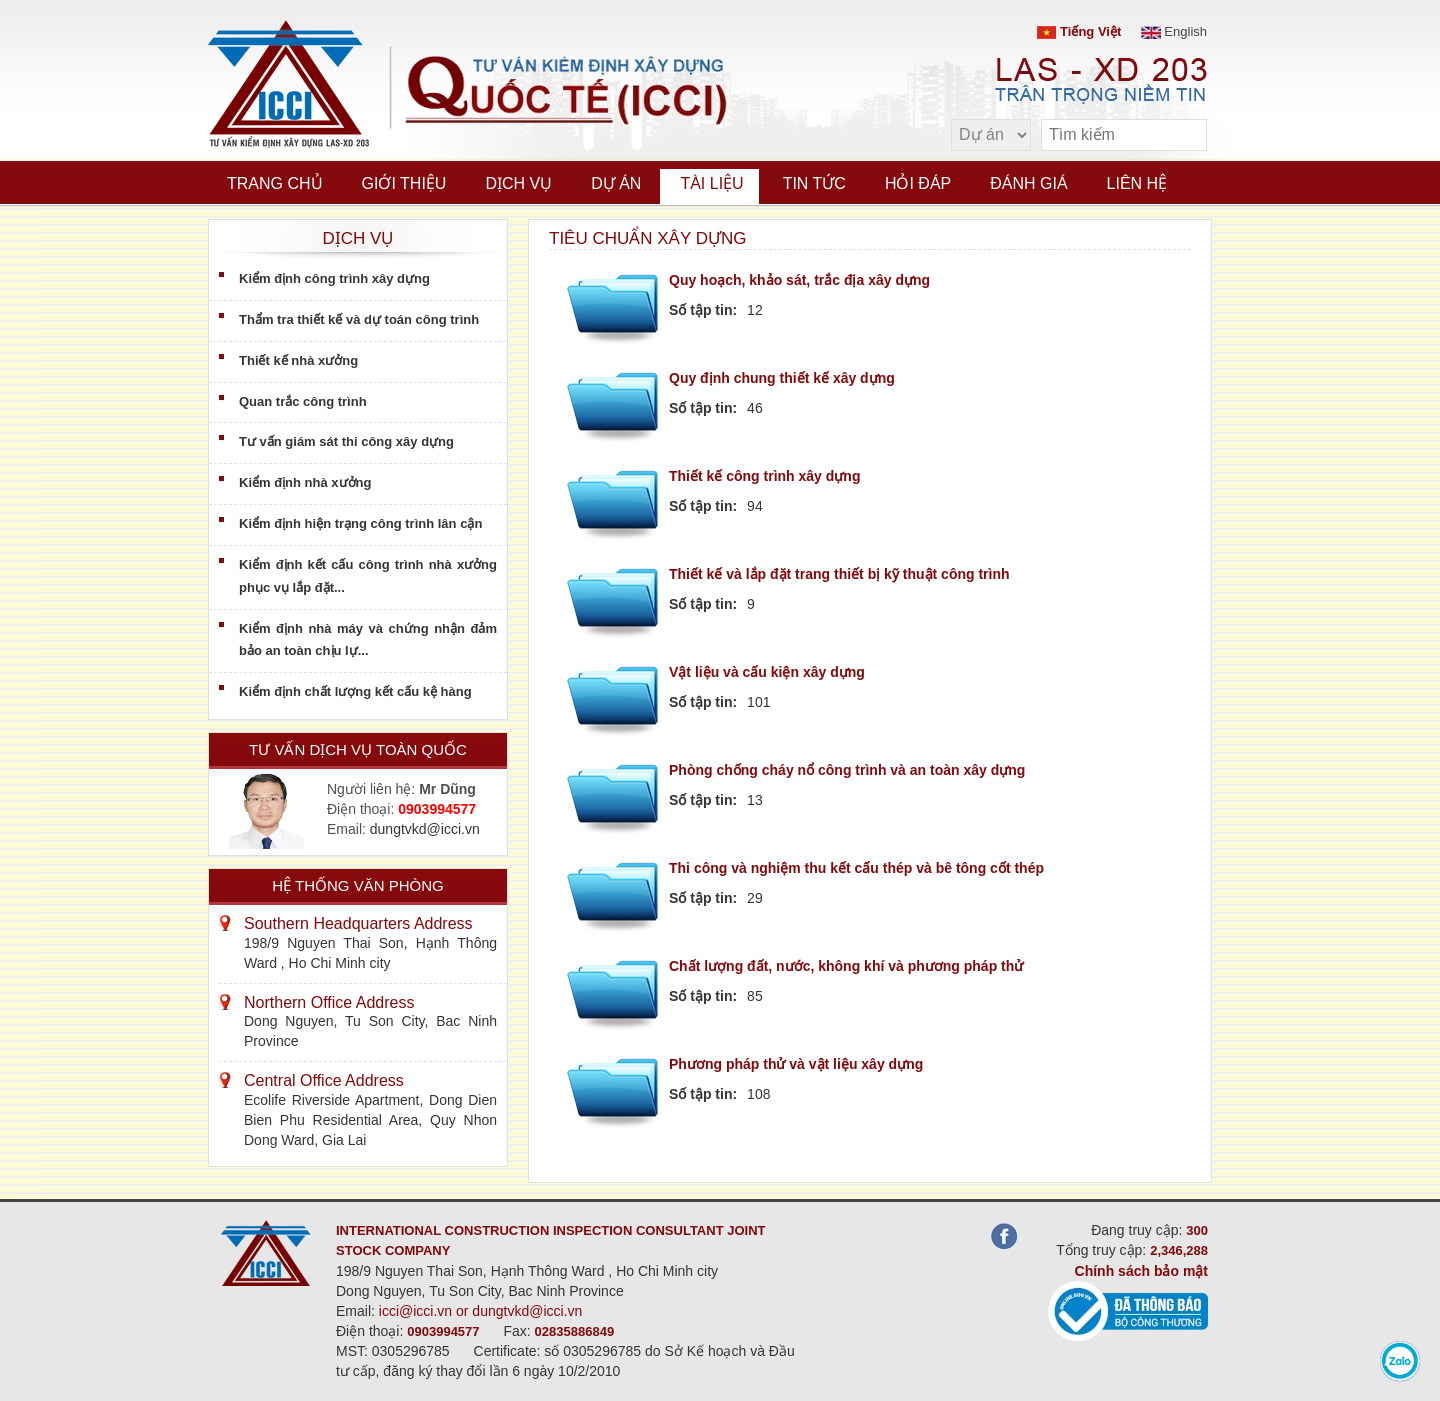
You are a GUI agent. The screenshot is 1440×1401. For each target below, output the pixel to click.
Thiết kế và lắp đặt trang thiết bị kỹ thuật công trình (839, 574)
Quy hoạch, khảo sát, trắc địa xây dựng (799, 280)
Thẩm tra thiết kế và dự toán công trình (359, 319)
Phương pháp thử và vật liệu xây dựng (796, 1064)
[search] (1182, 135)
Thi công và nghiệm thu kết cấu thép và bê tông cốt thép (856, 868)
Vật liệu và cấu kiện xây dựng (767, 672)
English (1174, 31)
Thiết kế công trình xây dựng (764, 476)
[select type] (991, 135)
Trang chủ (275, 183)
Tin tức (814, 183)
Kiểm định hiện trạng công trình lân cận (360, 523)
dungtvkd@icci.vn (425, 829)
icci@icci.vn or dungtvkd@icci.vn (481, 1311)
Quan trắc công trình (303, 401)
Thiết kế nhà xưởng (298, 360)
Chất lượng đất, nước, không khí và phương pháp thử (846, 966)
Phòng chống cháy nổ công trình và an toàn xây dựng (847, 770)
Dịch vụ (518, 183)
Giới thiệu (404, 183)
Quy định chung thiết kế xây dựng (782, 378)
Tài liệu (711, 183)
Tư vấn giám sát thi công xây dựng (346, 441)
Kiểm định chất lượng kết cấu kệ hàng (355, 691)
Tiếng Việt (1079, 31)
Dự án (616, 183)
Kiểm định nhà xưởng (305, 482)
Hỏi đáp (918, 183)
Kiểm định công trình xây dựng (334, 278)
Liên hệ (1137, 183)
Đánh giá (1028, 183)
